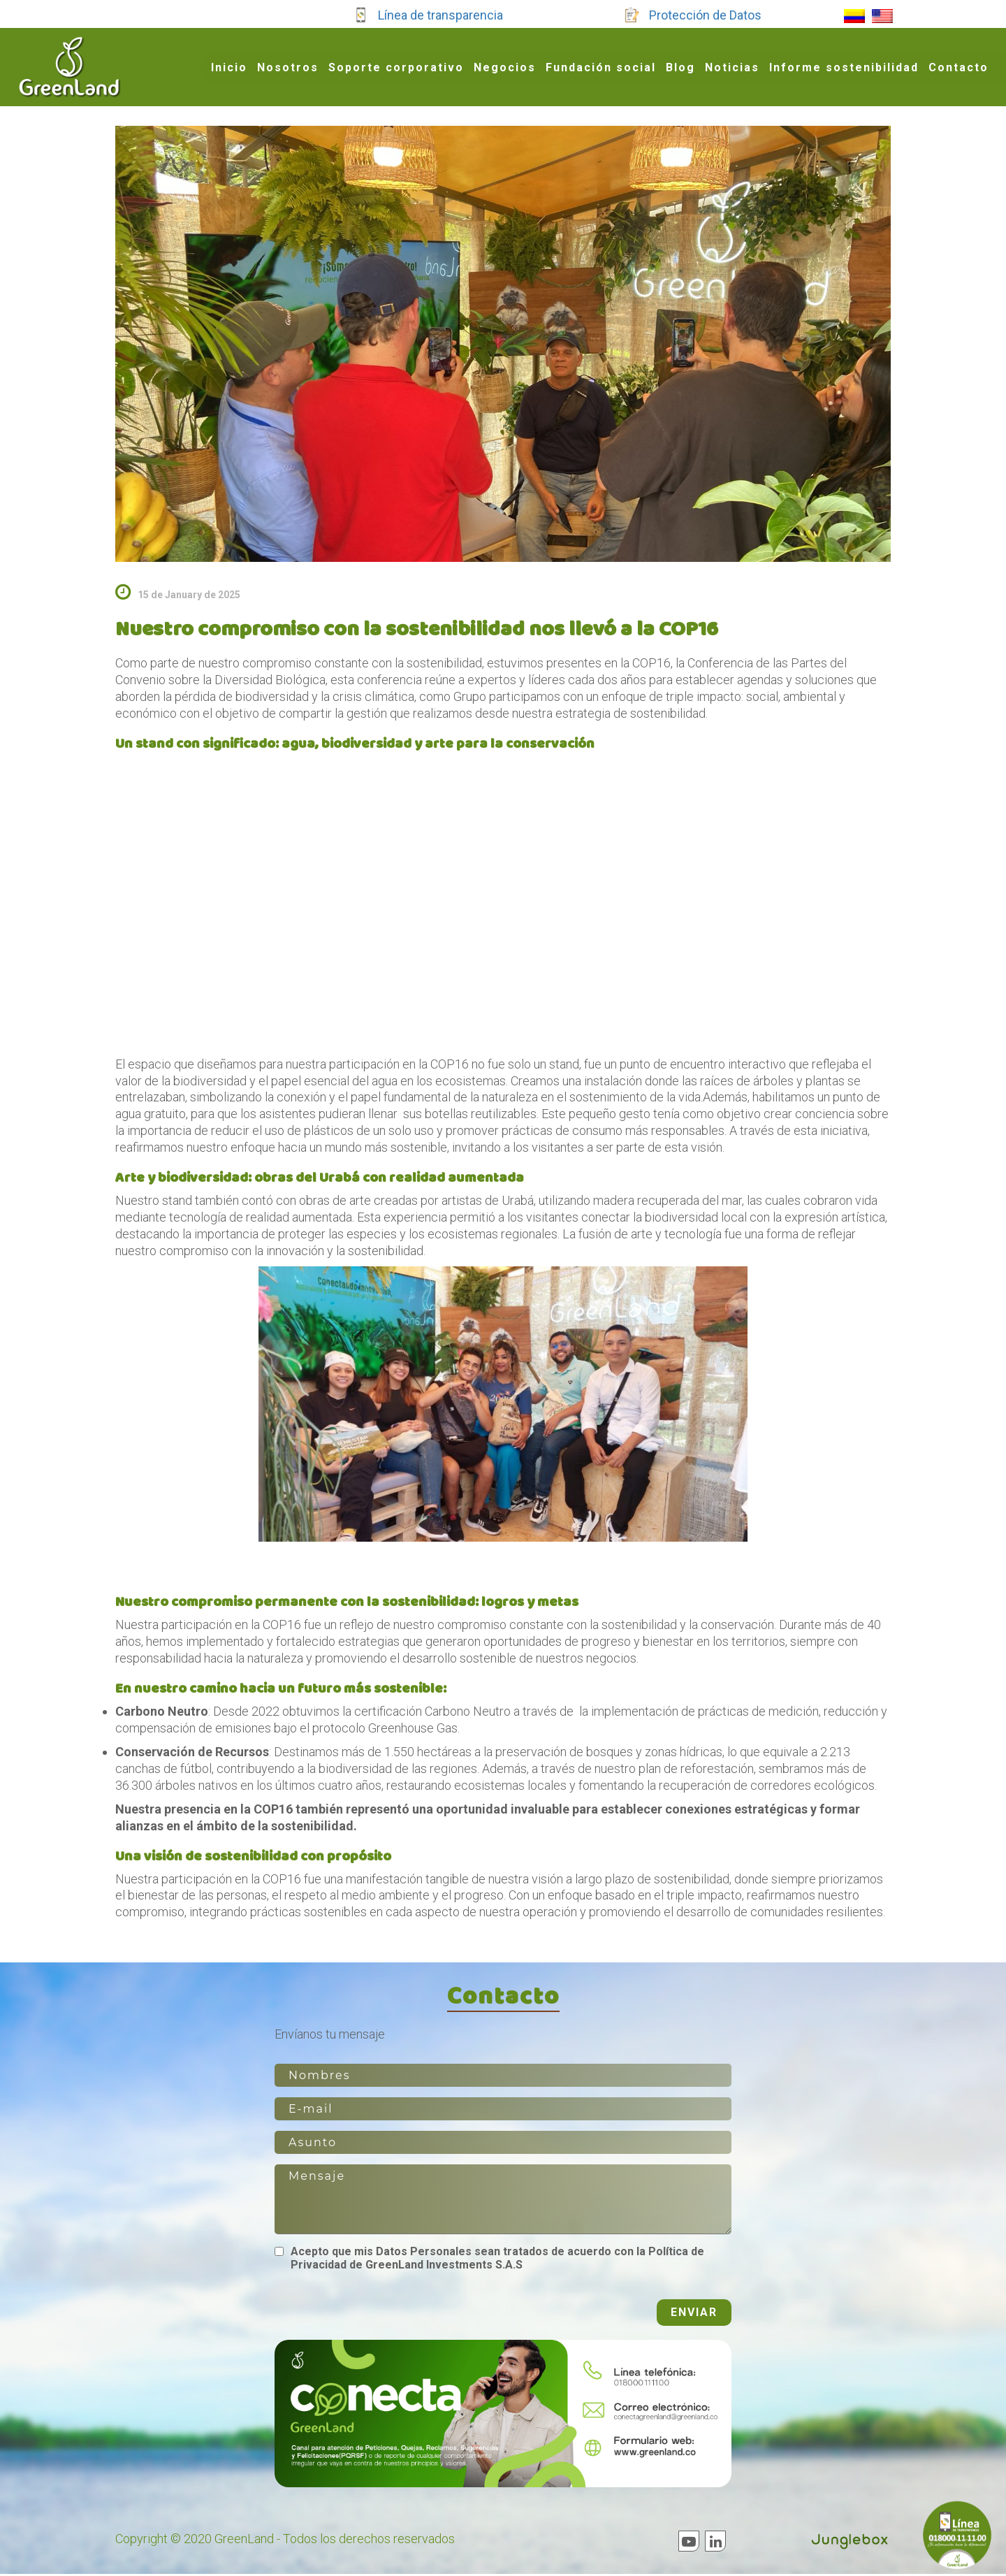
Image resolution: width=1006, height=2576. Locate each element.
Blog (680, 67)
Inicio (229, 67)
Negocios (505, 67)
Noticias (732, 67)
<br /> (503, 896)
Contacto (958, 67)
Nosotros (288, 67)
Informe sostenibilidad (844, 67)
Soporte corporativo (396, 67)
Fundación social (601, 67)
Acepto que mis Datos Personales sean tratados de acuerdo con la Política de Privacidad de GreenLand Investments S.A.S (497, 2260)
